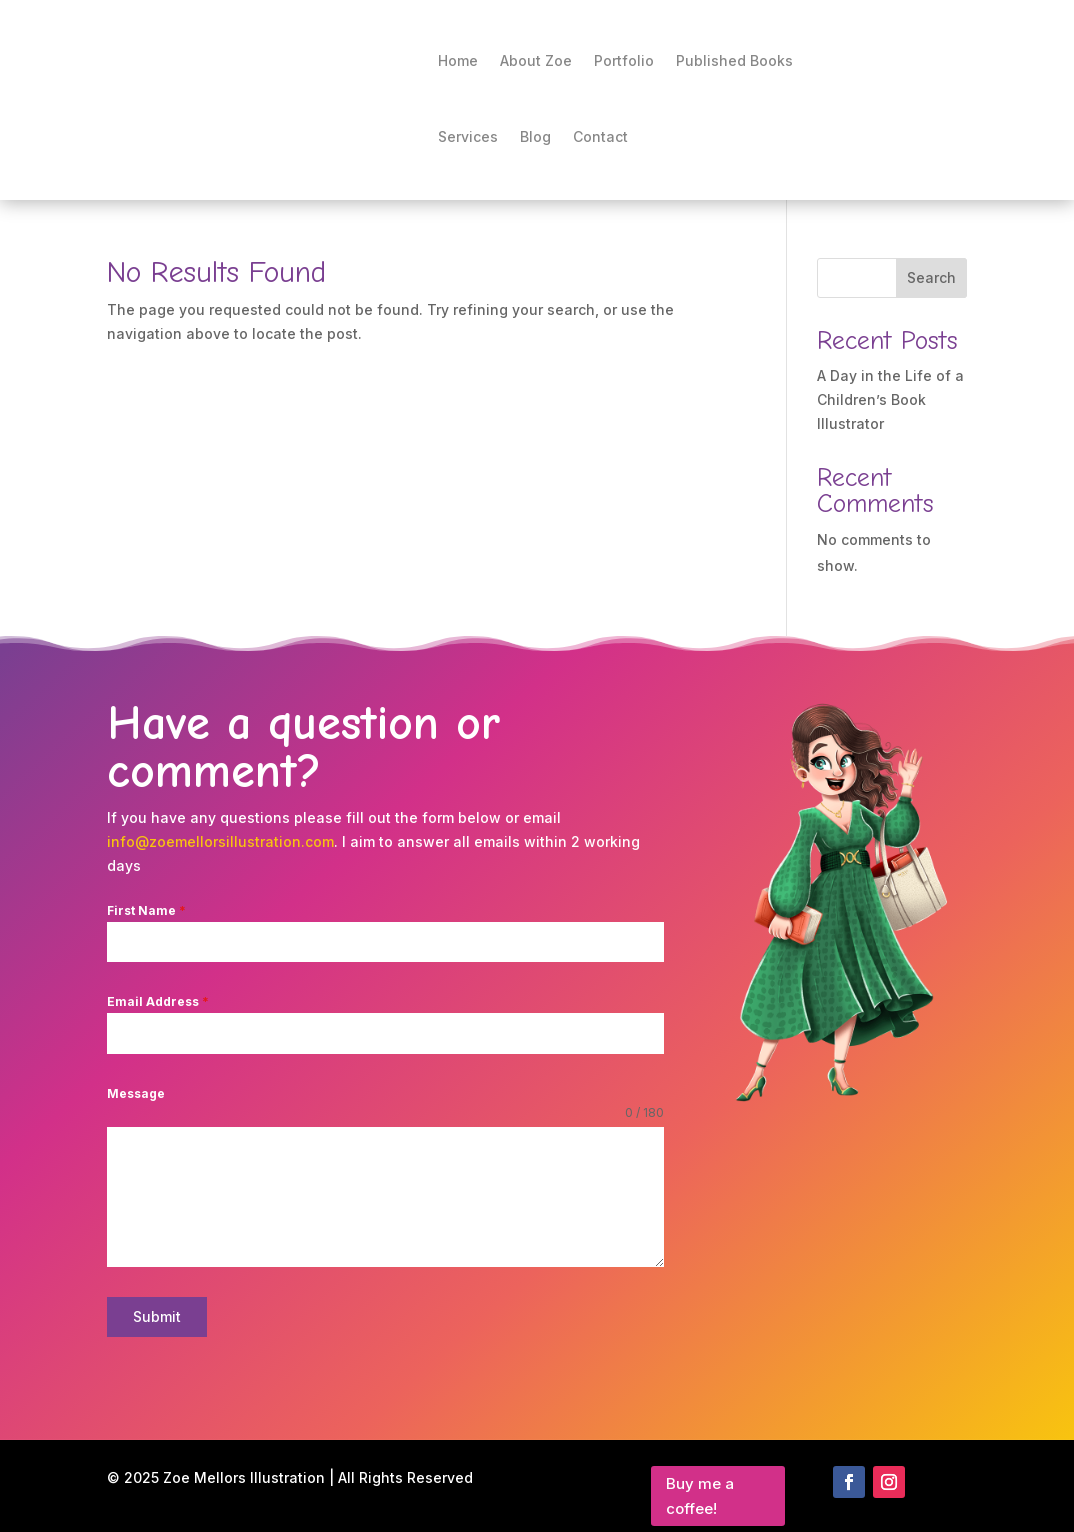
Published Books (734, 60)
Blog (535, 136)
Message (136, 1093)
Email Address (158, 1001)
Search (931, 277)
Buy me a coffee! (700, 1488)
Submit (157, 1316)
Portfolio (624, 60)
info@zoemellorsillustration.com (220, 841)
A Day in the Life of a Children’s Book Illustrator (890, 399)
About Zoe (536, 60)
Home (458, 60)
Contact (600, 136)
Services (468, 136)
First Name (146, 910)
